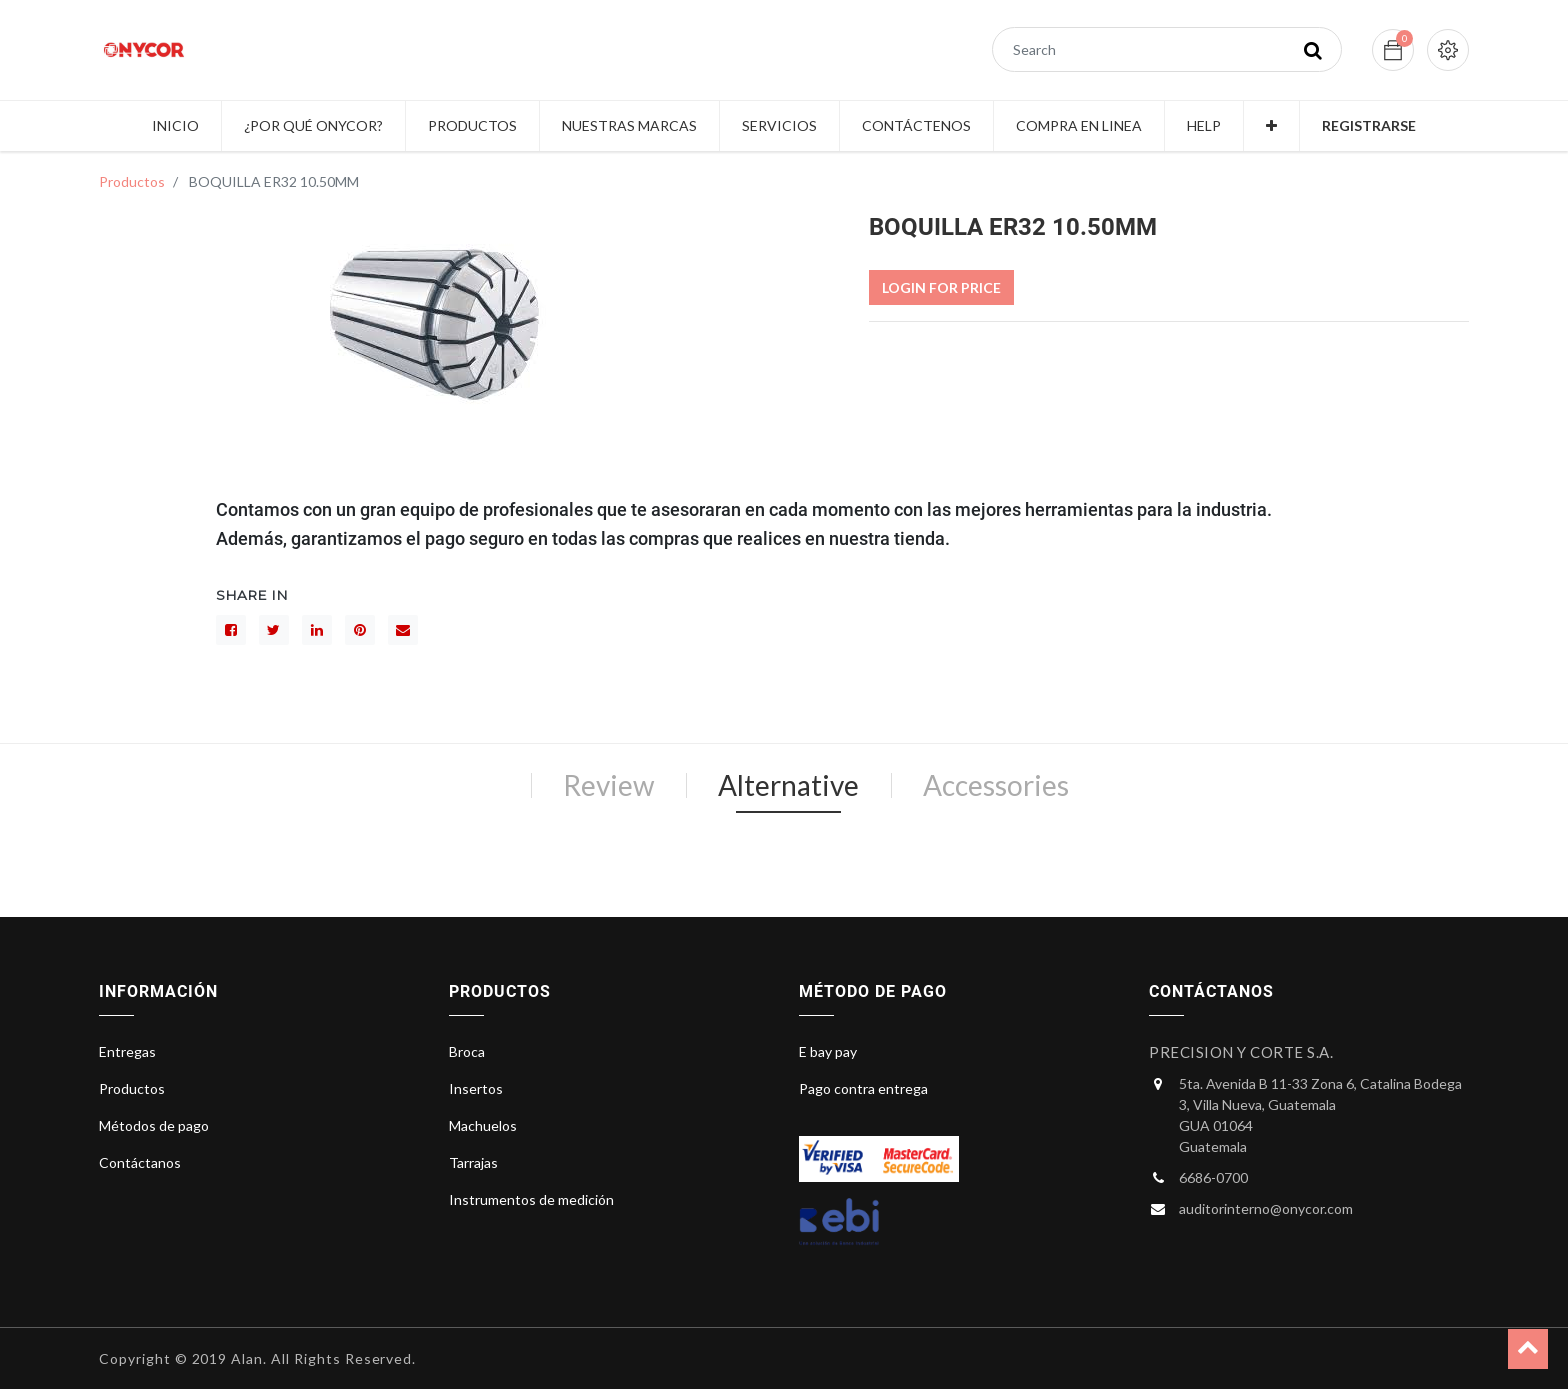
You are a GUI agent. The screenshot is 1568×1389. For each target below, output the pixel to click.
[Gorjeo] (274, 630)
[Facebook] (231, 630)
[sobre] (403, 630)
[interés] (360, 630)
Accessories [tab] (996, 785)
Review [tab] (608, 785)
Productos (132, 181)
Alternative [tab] (788, 785)
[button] (1271, 126)
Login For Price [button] (941, 287)
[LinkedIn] (317, 630)
